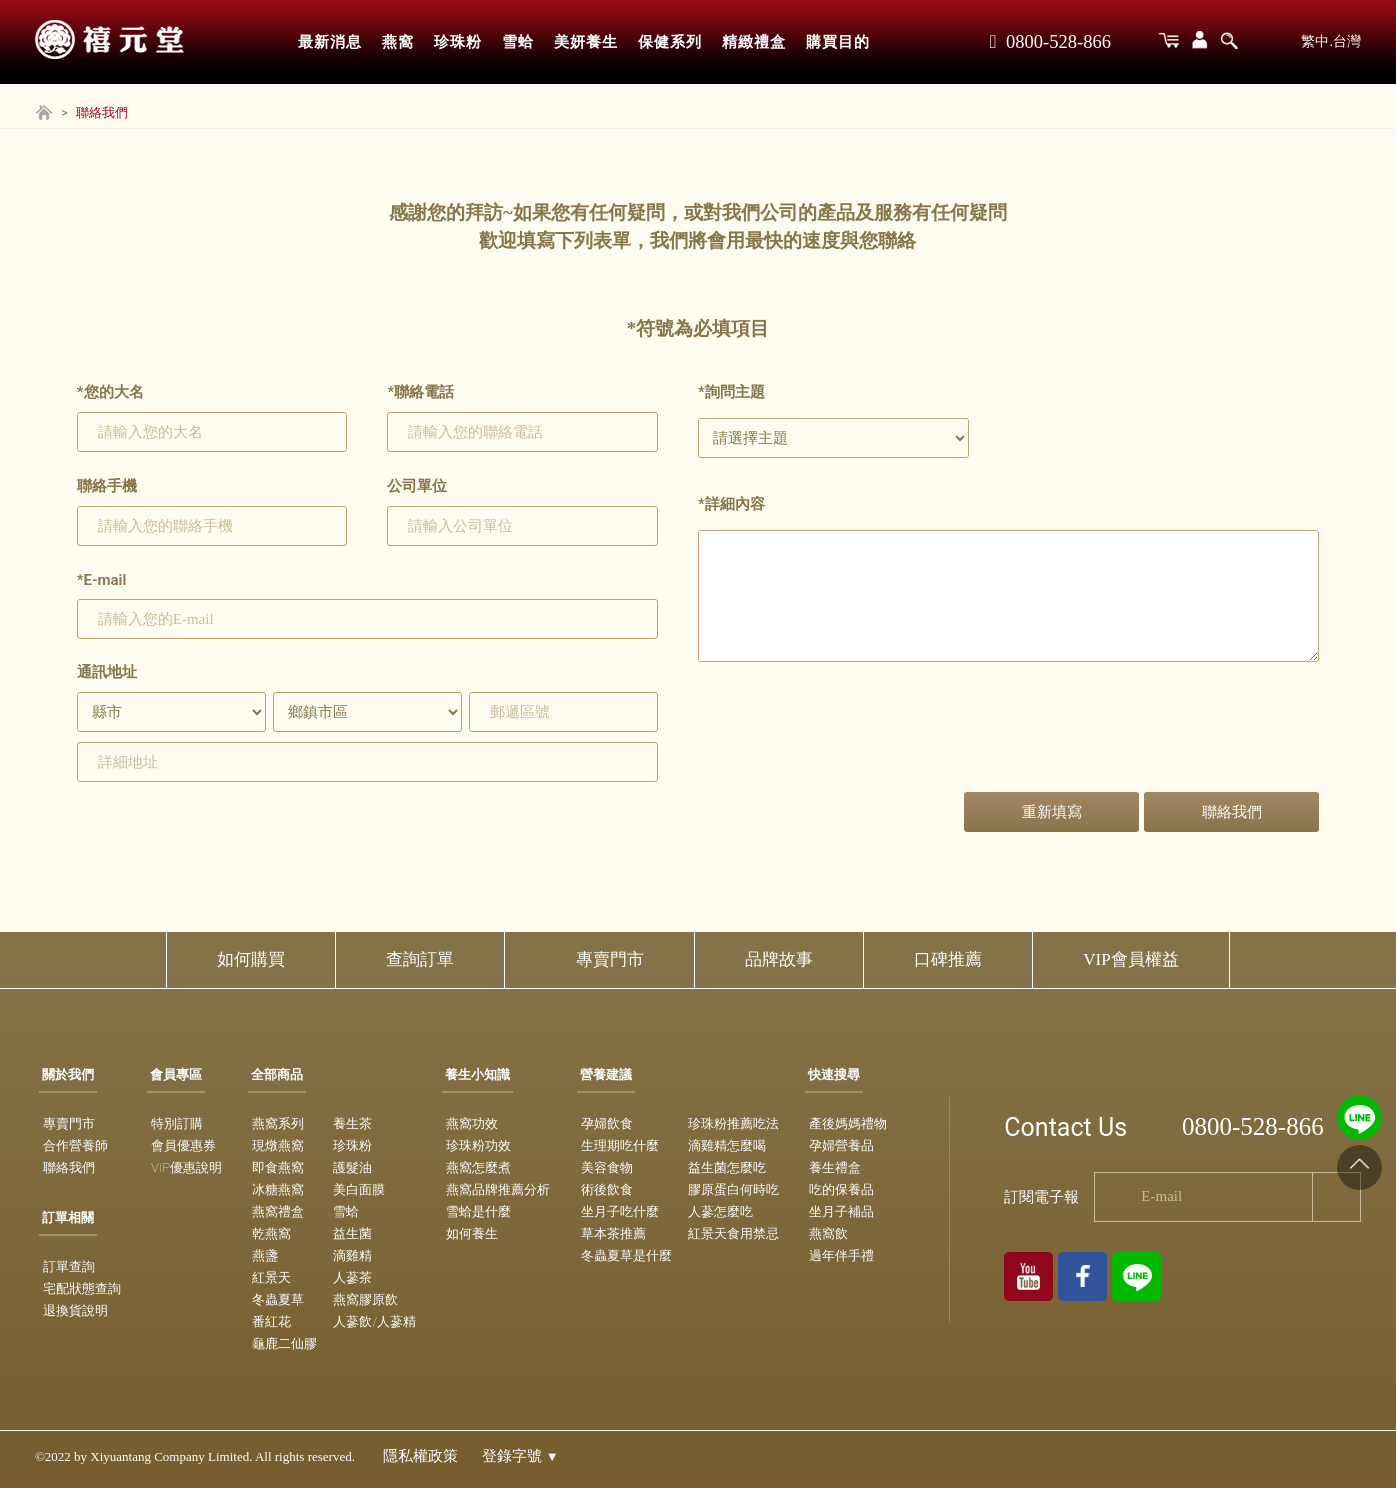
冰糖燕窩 (278, 1189)
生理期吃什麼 (620, 1145)
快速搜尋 (834, 1074)
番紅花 (271, 1321)
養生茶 (352, 1123)
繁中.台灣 (1331, 41)
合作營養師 (75, 1145)
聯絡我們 (69, 1167)
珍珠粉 (458, 42)
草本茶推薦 (613, 1233)
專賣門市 (610, 959)
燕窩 (398, 42)
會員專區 (176, 1074)
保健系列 (670, 42)
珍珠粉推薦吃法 (733, 1123)
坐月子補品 (841, 1211)
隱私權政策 (420, 1456)
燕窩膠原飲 (365, 1299)
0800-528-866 (1050, 42)
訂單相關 (68, 1217)
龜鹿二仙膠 (284, 1343)
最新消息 (330, 42)
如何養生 (472, 1233)
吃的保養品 (841, 1189)
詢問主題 (731, 392)
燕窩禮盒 (278, 1211)
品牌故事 (779, 959)
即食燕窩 (278, 1167)
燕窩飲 (828, 1233)
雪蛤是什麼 (478, 1211)
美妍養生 (586, 42)
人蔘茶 (352, 1277)
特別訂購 (177, 1123)
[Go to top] (1359, 1167)
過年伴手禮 (841, 1255)
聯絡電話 (420, 392)
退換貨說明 (75, 1310)
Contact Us (1065, 1127)
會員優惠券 (183, 1145)
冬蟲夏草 (278, 1299)
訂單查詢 (69, 1266)
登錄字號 (520, 1456)
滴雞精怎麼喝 (727, 1145)
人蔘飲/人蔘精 (374, 1321)
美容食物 (607, 1167)
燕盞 (265, 1255)
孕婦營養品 (841, 1145)
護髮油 (352, 1167)
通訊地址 (107, 672)
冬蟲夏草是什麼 (626, 1255)
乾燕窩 (271, 1233)
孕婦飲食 (607, 1123)
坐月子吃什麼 (620, 1211)
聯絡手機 (107, 486)
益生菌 (352, 1233)
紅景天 (271, 1277)
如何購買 (251, 959)
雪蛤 (518, 42)
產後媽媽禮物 (848, 1123)
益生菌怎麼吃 (727, 1167)
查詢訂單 (420, 959)
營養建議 (606, 1074)
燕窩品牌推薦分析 (498, 1189)
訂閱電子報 (1041, 1197)
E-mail (102, 580)
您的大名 (110, 392)
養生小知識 (477, 1074)
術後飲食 (607, 1189)
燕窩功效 (472, 1123)
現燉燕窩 (278, 1145)
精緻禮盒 (754, 42)
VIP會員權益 (1130, 959)
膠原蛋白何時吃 (733, 1189)
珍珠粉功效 (478, 1145)
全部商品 (277, 1074)
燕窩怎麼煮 (478, 1167)
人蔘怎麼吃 (720, 1211)
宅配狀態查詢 (82, 1288)
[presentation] (850, 743)
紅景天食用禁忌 (733, 1233)
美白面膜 (359, 1189)
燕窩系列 (278, 1123)
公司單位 (417, 486)
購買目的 (838, 42)
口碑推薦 (948, 959)
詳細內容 (731, 504)
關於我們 (68, 1074)
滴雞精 (352, 1255)
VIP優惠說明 (186, 1167)
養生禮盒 (835, 1167)
